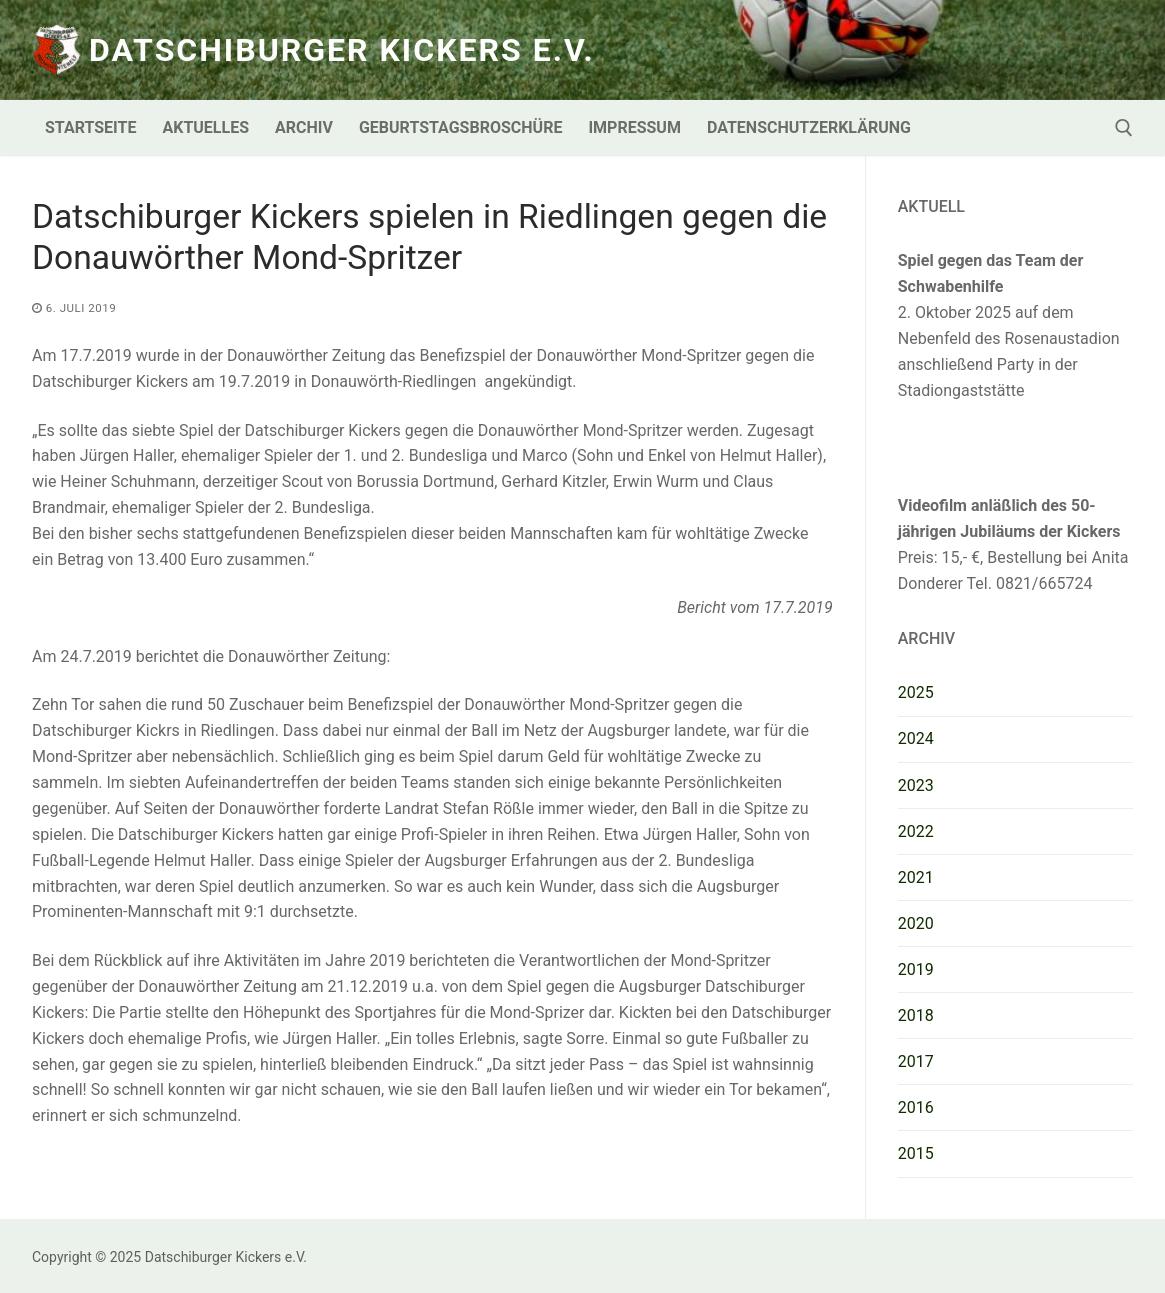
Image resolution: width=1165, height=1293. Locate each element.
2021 (916, 877)
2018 (916, 1015)
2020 (916, 923)
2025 (916, 692)
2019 (916, 969)
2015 (916, 1153)
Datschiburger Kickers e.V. (342, 50)
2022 (916, 831)
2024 (916, 738)
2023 (916, 785)
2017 (916, 1061)
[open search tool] (1124, 128)
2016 (916, 1107)
